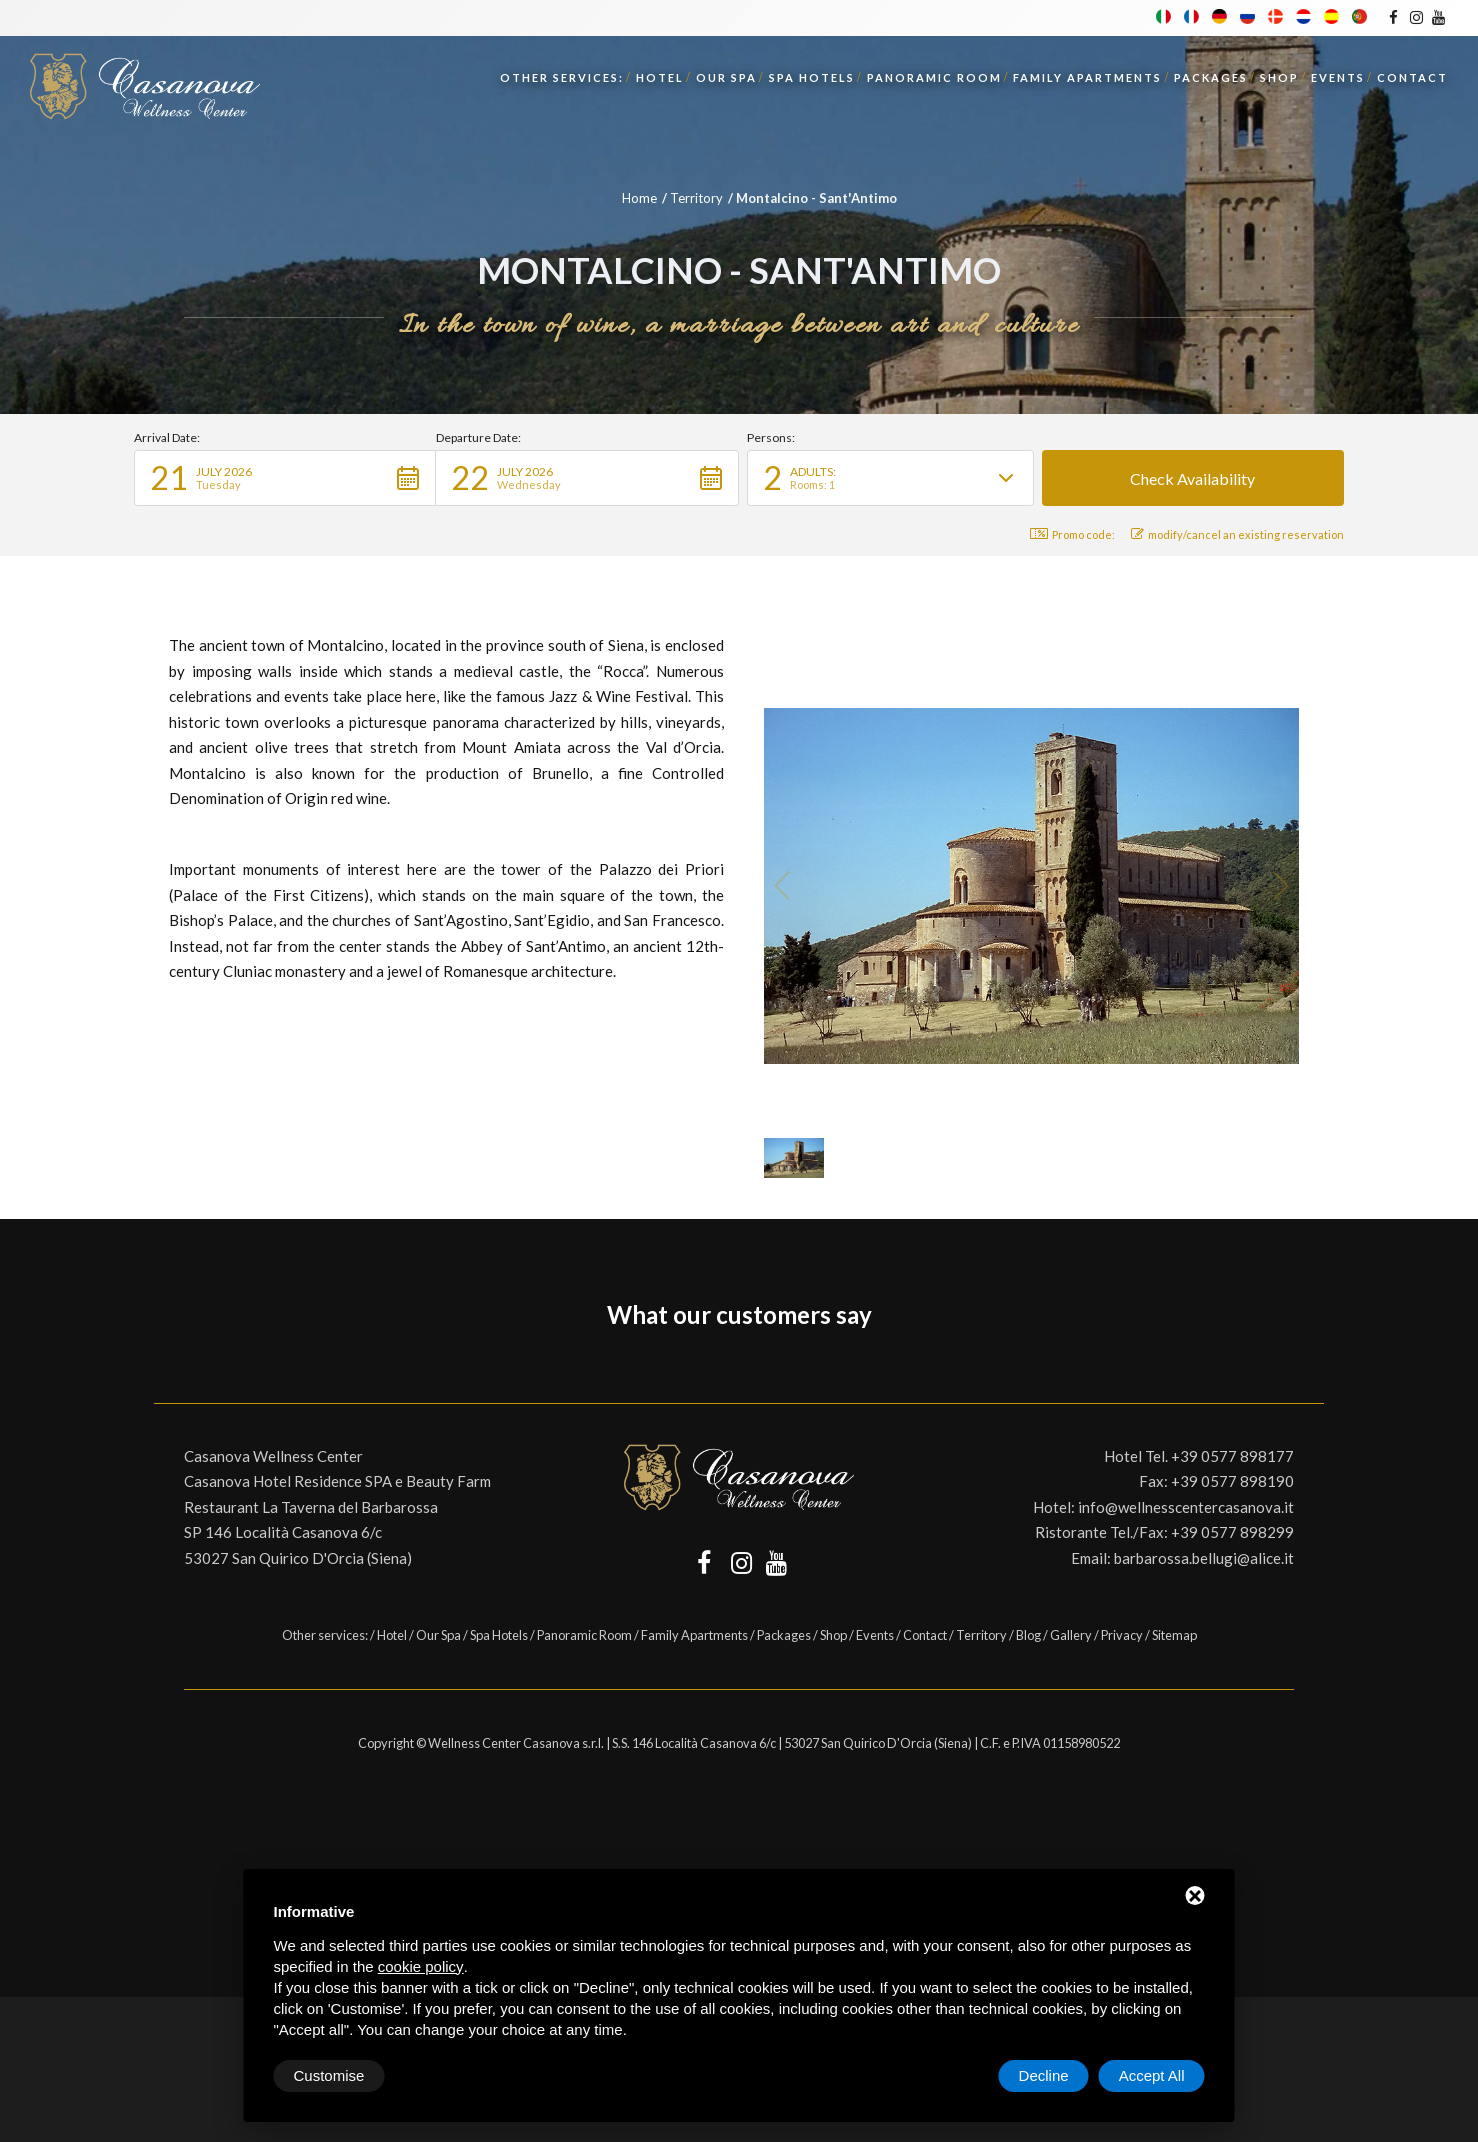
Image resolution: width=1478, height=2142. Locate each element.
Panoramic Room (934, 77)
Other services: (562, 77)
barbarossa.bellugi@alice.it (1204, 1558)
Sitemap (1174, 1635)
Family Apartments (1087, 77)
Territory (696, 198)
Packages (1211, 77)
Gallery (1071, 1635)
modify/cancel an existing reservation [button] (1237, 534)
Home (639, 198)
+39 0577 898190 (1232, 1481)
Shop (1279, 77)
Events (1338, 77)
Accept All (1152, 2075)
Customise (329, 2075)
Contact (1412, 77)
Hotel (660, 77)
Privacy (1122, 1635)
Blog (1028, 1635)
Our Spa (726, 77)
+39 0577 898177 (1232, 1456)
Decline (1044, 2075)
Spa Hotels (812, 77)
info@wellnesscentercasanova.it (1186, 1507)
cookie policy (421, 1966)
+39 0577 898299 (1232, 1532)
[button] (285, 478)
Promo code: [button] (1072, 534)
